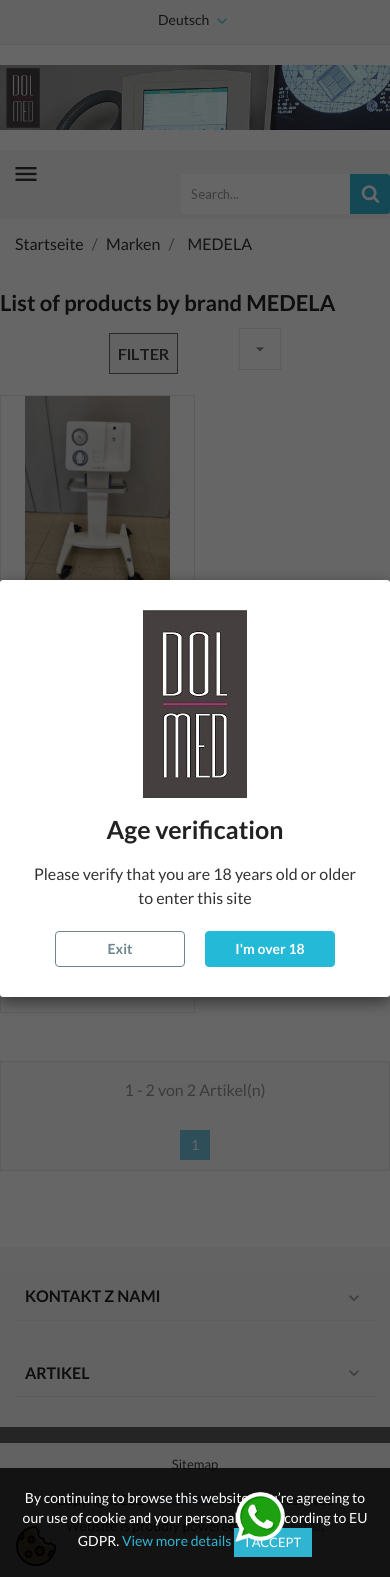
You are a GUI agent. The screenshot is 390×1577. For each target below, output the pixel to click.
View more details (177, 1540)
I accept (273, 1542)
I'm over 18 (269, 948)
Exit (120, 948)
